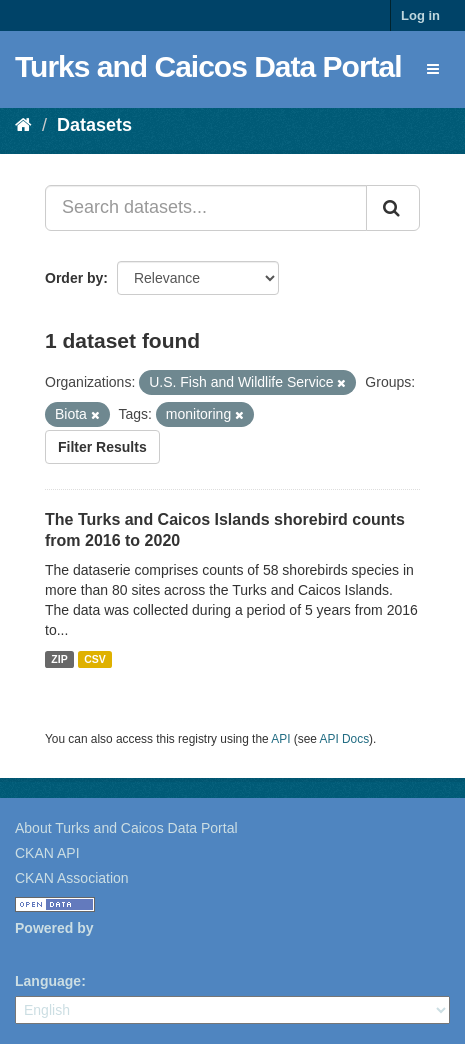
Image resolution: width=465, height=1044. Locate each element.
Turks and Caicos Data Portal (208, 66)
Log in (420, 15)
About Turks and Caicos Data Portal (126, 828)
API (280, 739)
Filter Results (102, 447)
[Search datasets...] (206, 208)
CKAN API (47, 853)
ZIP (59, 659)
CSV (95, 659)
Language (48, 981)
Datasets (94, 125)
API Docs (345, 739)
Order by (74, 278)
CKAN (49, 950)
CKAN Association (72, 878)
